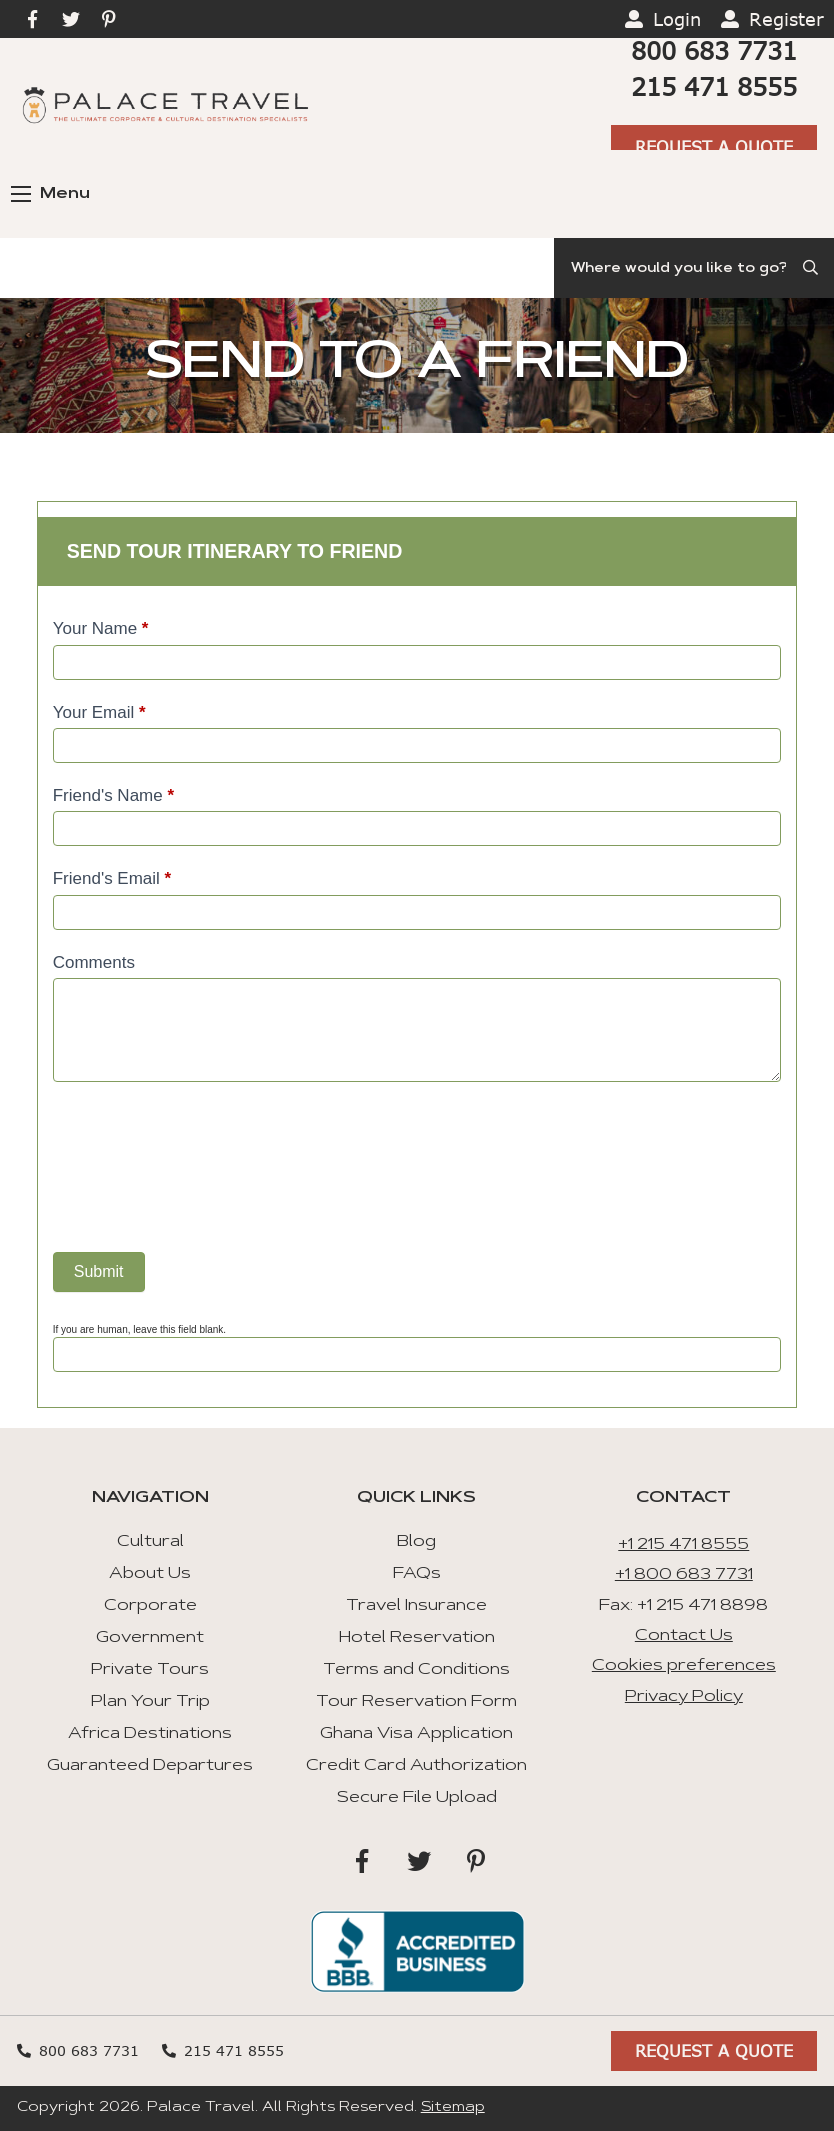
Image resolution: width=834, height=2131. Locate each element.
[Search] (694, 268)
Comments (94, 962)
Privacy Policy (684, 1697)
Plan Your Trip (150, 1702)
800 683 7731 (714, 50)
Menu (50, 194)
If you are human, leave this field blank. (139, 1329)
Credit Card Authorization (416, 1766)
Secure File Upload (417, 1798)
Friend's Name (113, 795)
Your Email (99, 712)
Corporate (150, 1606)
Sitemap (453, 2108)
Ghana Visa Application (416, 1734)
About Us (150, 1574)
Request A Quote (714, 146)
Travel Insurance (416, 1606)
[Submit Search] (812, 268)
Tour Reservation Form (416, 1702)
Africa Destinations (150, 1734)
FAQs (417, 1574)
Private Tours (150, 1670)
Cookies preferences (684, 1666)
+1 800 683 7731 (684, 1575)
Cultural (150, 1542)
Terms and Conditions (416, 1670)
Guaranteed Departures (150, 1766)
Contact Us (684, 1636)
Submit (99, 1271)
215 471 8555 (714, 86)
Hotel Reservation (417, 1638)
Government (150, 1638)
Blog (416, 1542)
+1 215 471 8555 (683, 1545)
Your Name (101, 628)
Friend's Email (112, 878)
